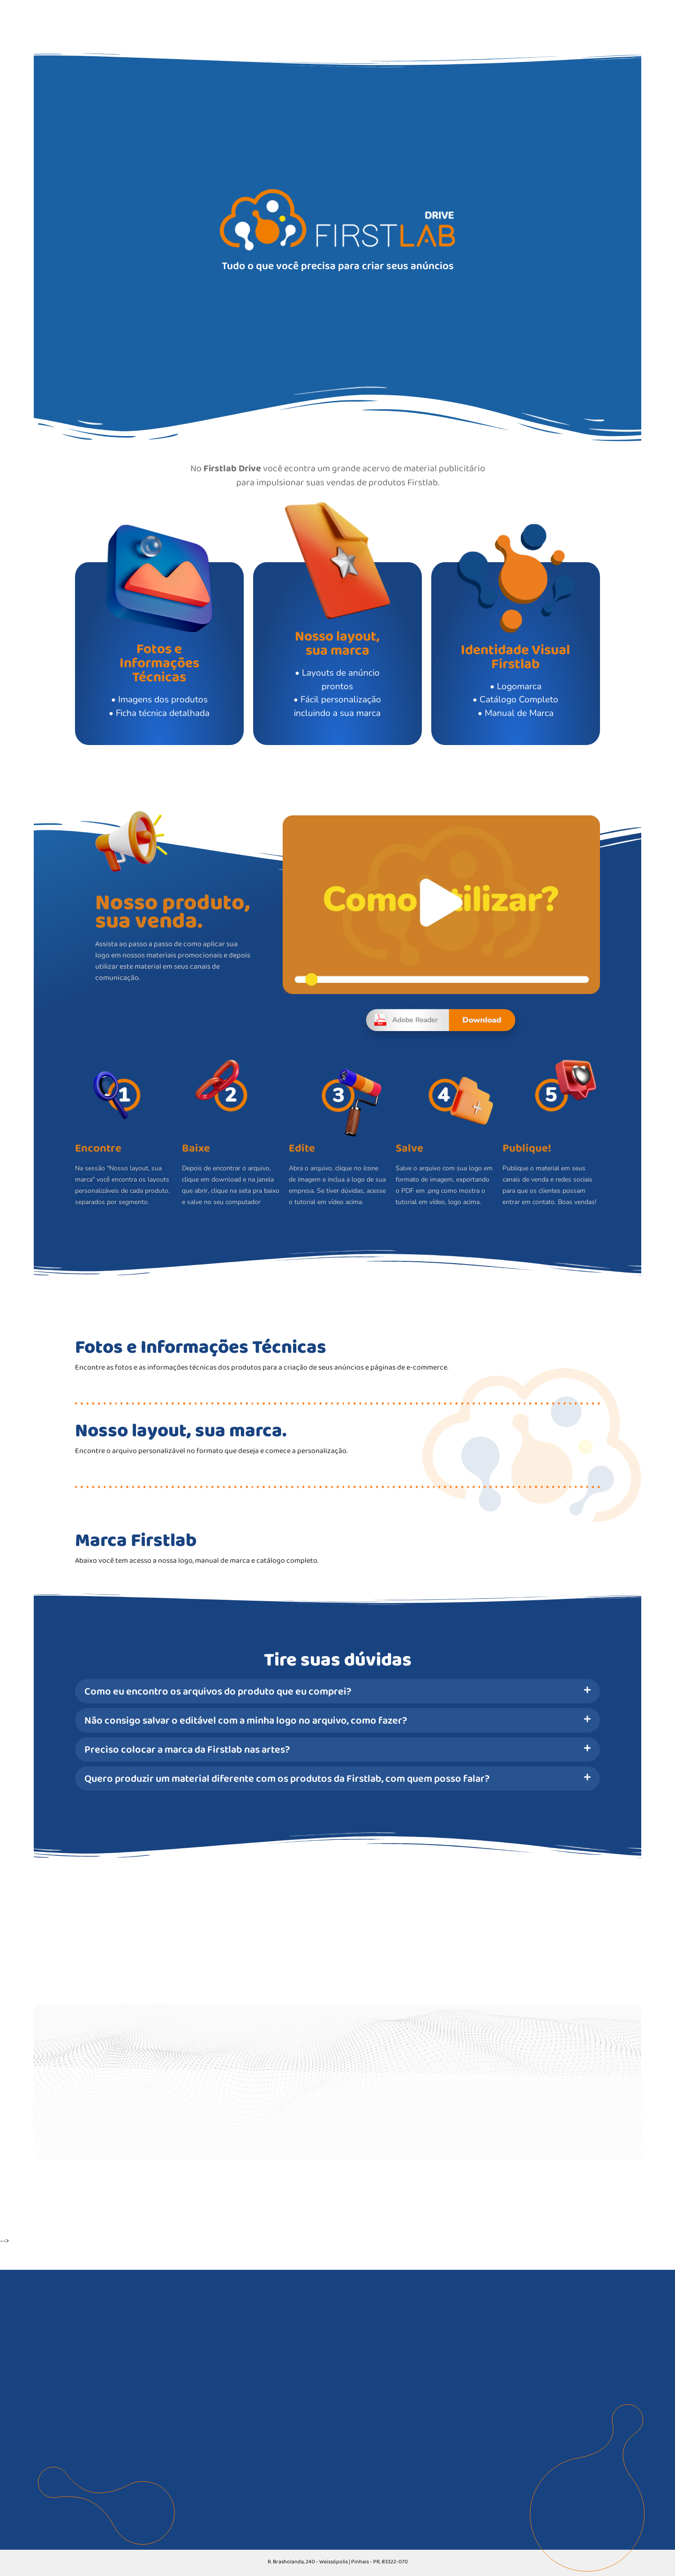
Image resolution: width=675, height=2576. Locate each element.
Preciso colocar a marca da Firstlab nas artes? (187, 1749)
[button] (337, 1691)
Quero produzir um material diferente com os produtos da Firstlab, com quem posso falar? (287, 1778)
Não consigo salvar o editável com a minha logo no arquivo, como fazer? (245, 1720)
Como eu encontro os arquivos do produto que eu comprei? (218, 1691)
